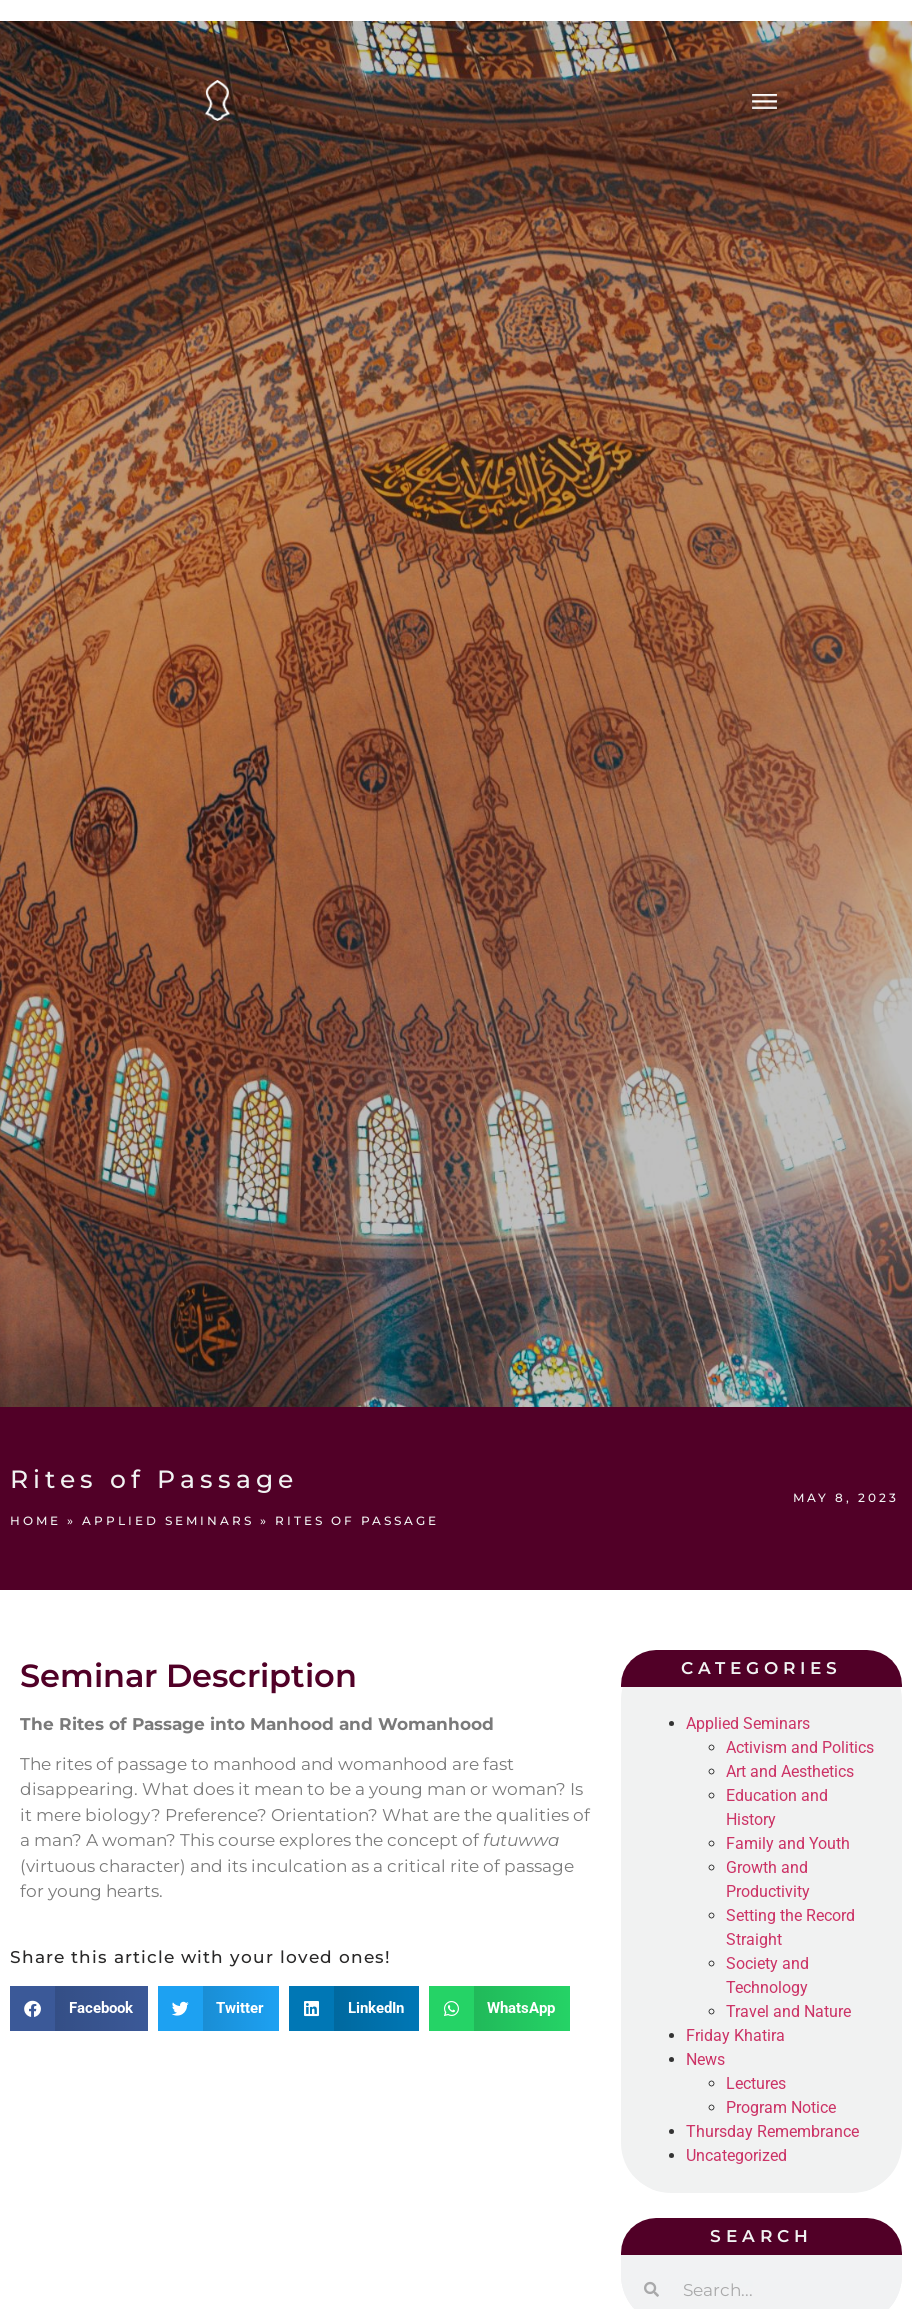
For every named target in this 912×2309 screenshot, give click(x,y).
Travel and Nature (788, 2011)
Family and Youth (788, 1843)
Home (35, 1520)
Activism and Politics (800, 1747)
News (705, 2059)
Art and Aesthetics (790, 1771)
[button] (79, 2008)
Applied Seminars (168, 1520)
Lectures (756, 2083)
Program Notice (781, 2107)
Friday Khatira (735, 2035)
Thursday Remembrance (772, 2131)
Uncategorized (736, 2155)
